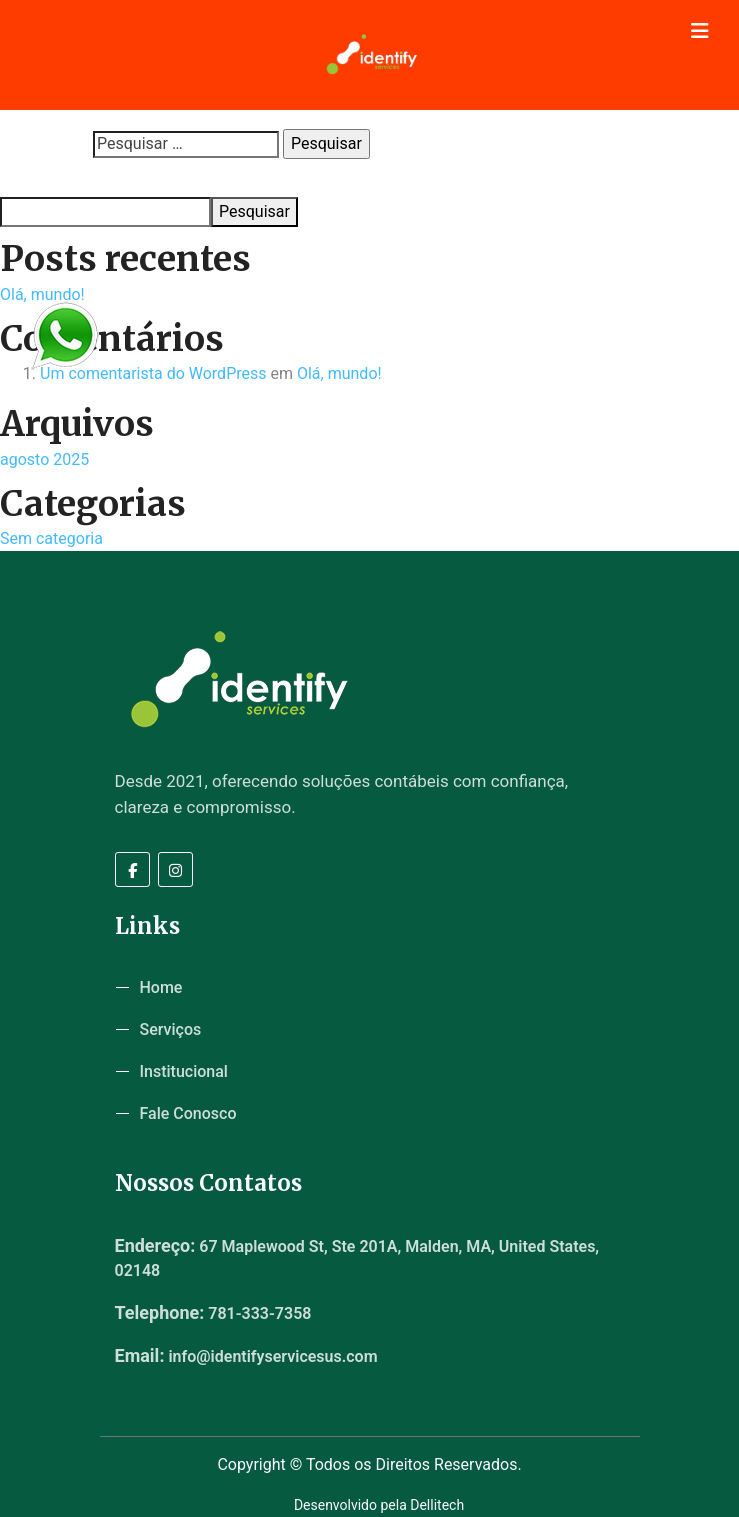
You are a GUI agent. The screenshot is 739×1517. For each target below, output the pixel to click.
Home (161, 987)
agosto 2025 (44, 459)
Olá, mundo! (42, 294)
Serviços (171, 1029)
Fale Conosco (188, 1113)
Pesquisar (31, 178)
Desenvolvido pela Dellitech (379, 1505)
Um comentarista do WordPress (153, 373)
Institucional (184, 1071)
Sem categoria (51, 538)
